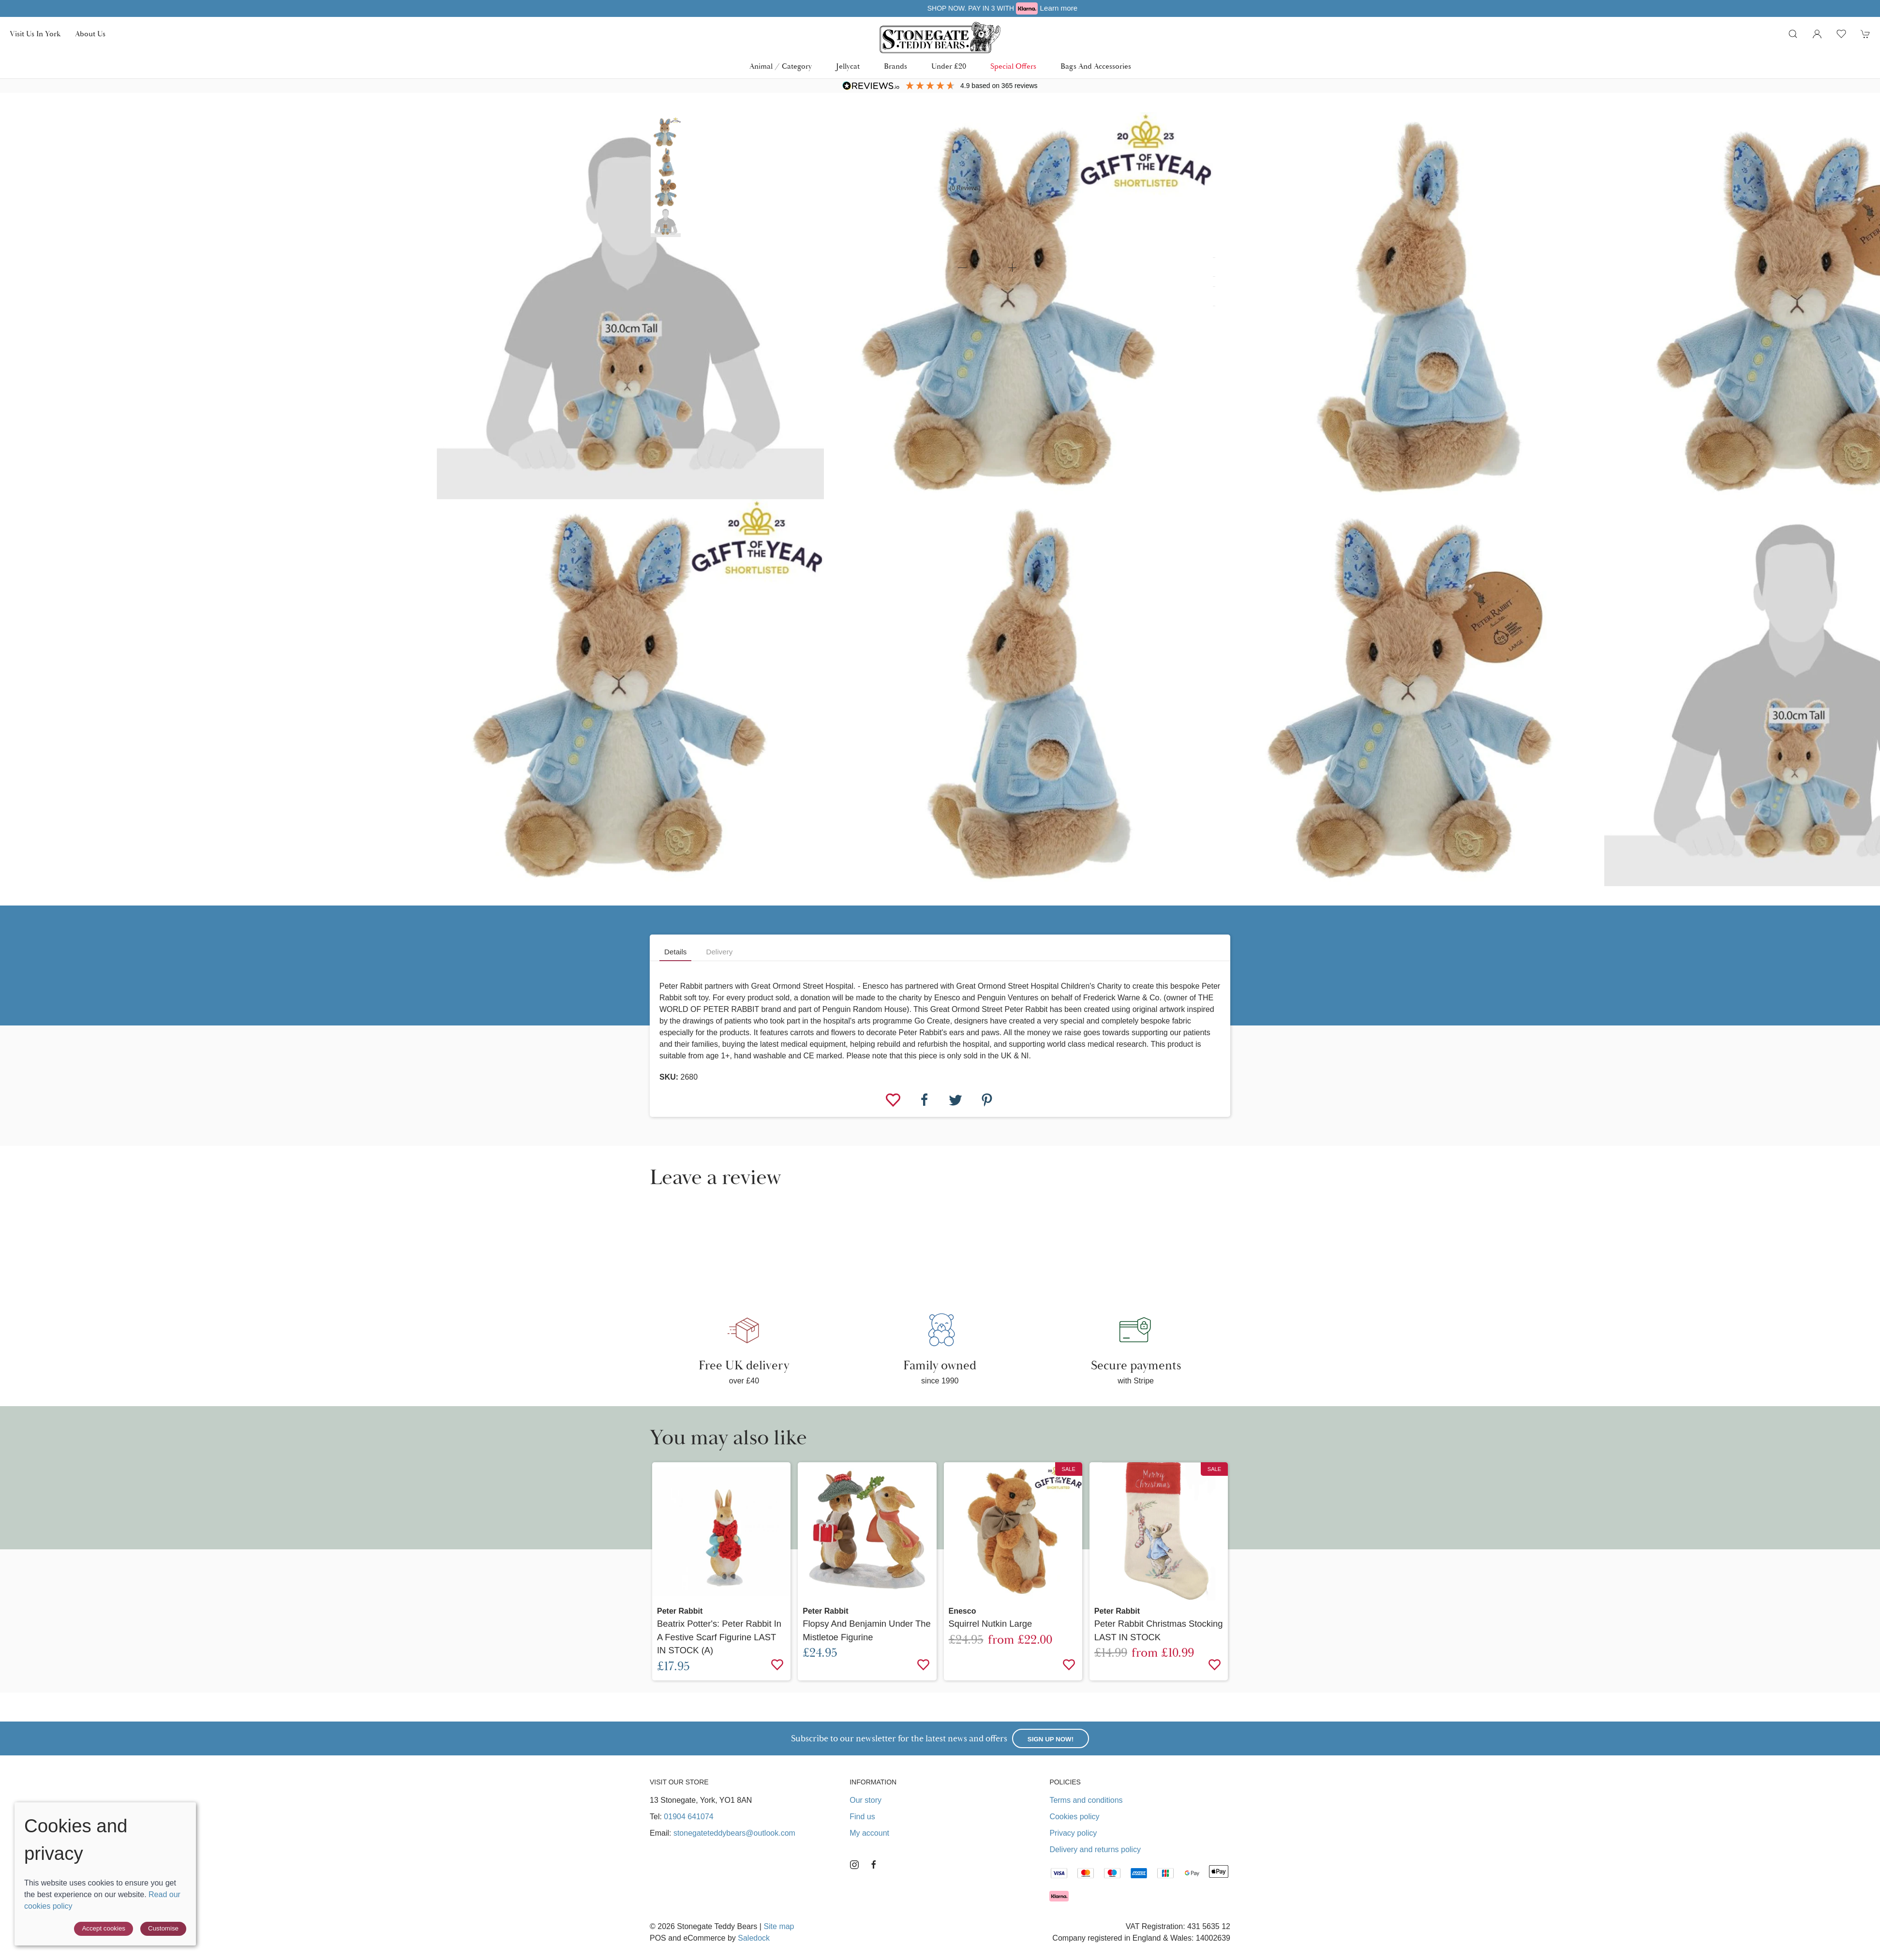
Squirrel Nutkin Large (990, 1623)
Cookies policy (1074, 1816)
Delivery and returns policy (1095, 1849)
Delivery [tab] (719, 952)
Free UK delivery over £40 (940, 8)
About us (90, 34)
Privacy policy (1073, 1833)
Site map (778, 1926)
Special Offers (1013, 66)
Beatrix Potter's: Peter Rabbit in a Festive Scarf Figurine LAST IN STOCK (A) (719, 1636)
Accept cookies (103, 1928)
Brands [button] (895, 66)
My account (869, 1833)
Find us (862, 1816)
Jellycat (848, 66)
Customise (163, 1928)
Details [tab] (675, 952)
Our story (865, 1800)
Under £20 (948, 66)
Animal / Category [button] (780, 66)
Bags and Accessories (1095, 66)
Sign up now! (1051, 1739)
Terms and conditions (1085, 1800)
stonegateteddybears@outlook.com (734, 1833)
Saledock (754, 1938)
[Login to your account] (1817, 34)
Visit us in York (35, 34)
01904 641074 (688, 1816)
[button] (1793, 34)
